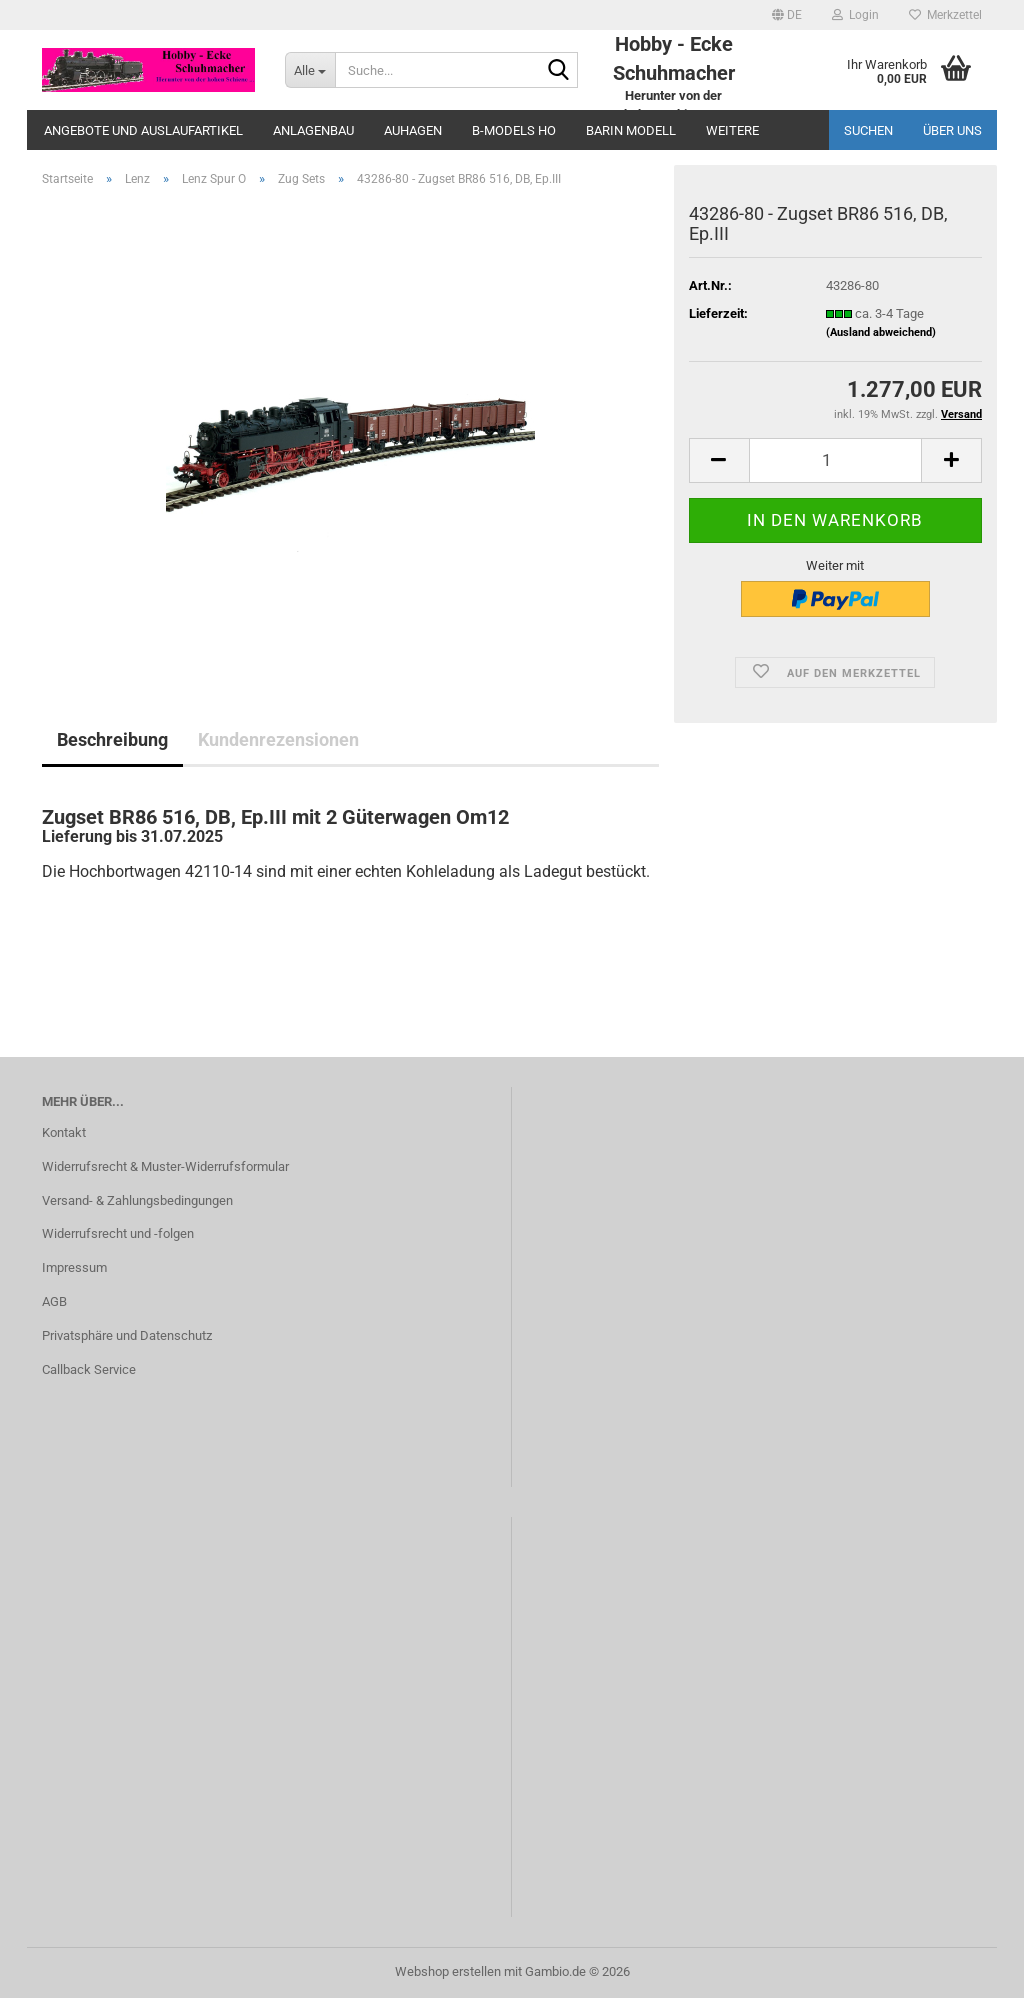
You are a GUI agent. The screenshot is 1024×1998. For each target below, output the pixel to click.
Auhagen (413, 130)
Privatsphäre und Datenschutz (127, 1335)
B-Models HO (514, 130)
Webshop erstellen (448, 1971)
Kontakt (64, 1132)
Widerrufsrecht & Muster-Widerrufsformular (165, 1166)
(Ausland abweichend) (881, 332)
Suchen (868, 130)
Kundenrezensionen (278, 739)
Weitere (732, 130)
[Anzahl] (835, 460)
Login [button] (855, 15)
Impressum (74, 1267)
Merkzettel (945, 15)
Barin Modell (631, 130)
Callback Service (89, 1369)
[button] (787, 15)
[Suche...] (310, 70)
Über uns (952, 130)
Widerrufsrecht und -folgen (118, 1233)
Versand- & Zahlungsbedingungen (137, 1200)
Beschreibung (112, 739)
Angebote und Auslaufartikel (143, 130)
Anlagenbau (313, 130)
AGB (54, 1301)
